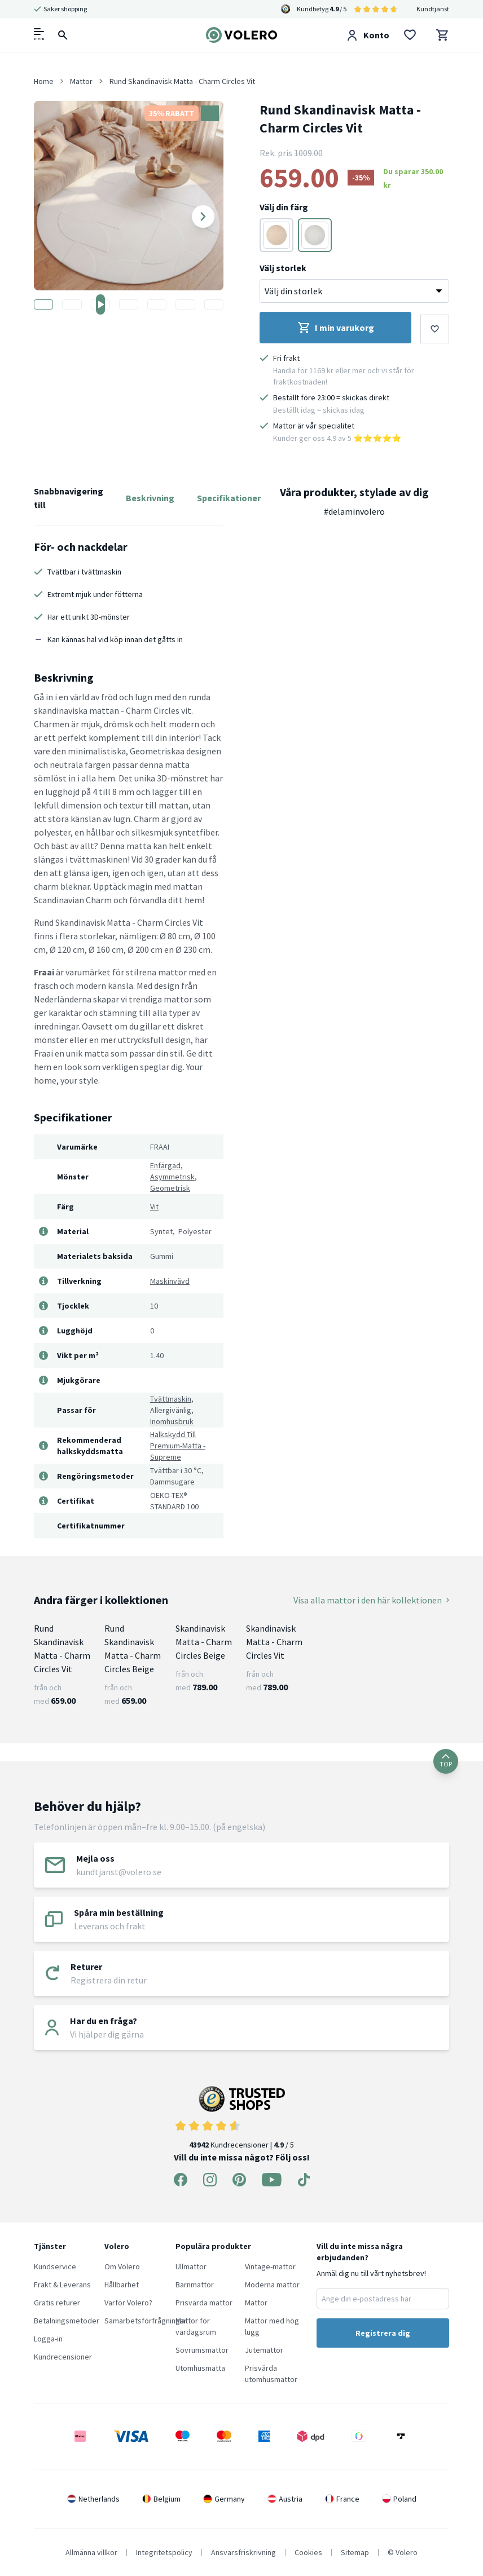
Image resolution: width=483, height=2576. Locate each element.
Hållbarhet (121, 2284)
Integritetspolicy (164, 2552)
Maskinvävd (170, 1281)
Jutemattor (264, 2350)
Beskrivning (150, 497)
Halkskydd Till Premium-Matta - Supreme (177, 1445)
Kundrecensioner (63, 2357)
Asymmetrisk (172, 1177)
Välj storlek (283, 267)
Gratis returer (57, 2302)
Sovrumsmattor (202, 2350)
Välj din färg (284, 207)
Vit (154, 1206)
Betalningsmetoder (66, 2321)
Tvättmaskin (170, 1399)
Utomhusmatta (200, 2368)
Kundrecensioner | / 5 (242, 2118)
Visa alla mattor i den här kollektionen (371, 1600)
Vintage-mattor (270, 2266)
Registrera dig (382, 2333)
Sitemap (355, 2552)
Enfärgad (165, 1165)
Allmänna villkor (91, 2552)
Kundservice (55, 2266)
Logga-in (48, 2339)
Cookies (308, 2552)
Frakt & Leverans (62, 2284)
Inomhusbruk (172, 1421)
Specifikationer (229, 497)
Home (44, 81)
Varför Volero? (128, 2302)
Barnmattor (194, 2284)
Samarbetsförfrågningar (145, 2321)
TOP (446, 1761)
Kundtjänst (432, 9)
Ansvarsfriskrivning (243, 2552)
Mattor (256, 2302)
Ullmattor (191, 2266)
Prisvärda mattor (203, 2302)
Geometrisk (170, 1188)
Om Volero (122, 2266)
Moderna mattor (272, 2284)
